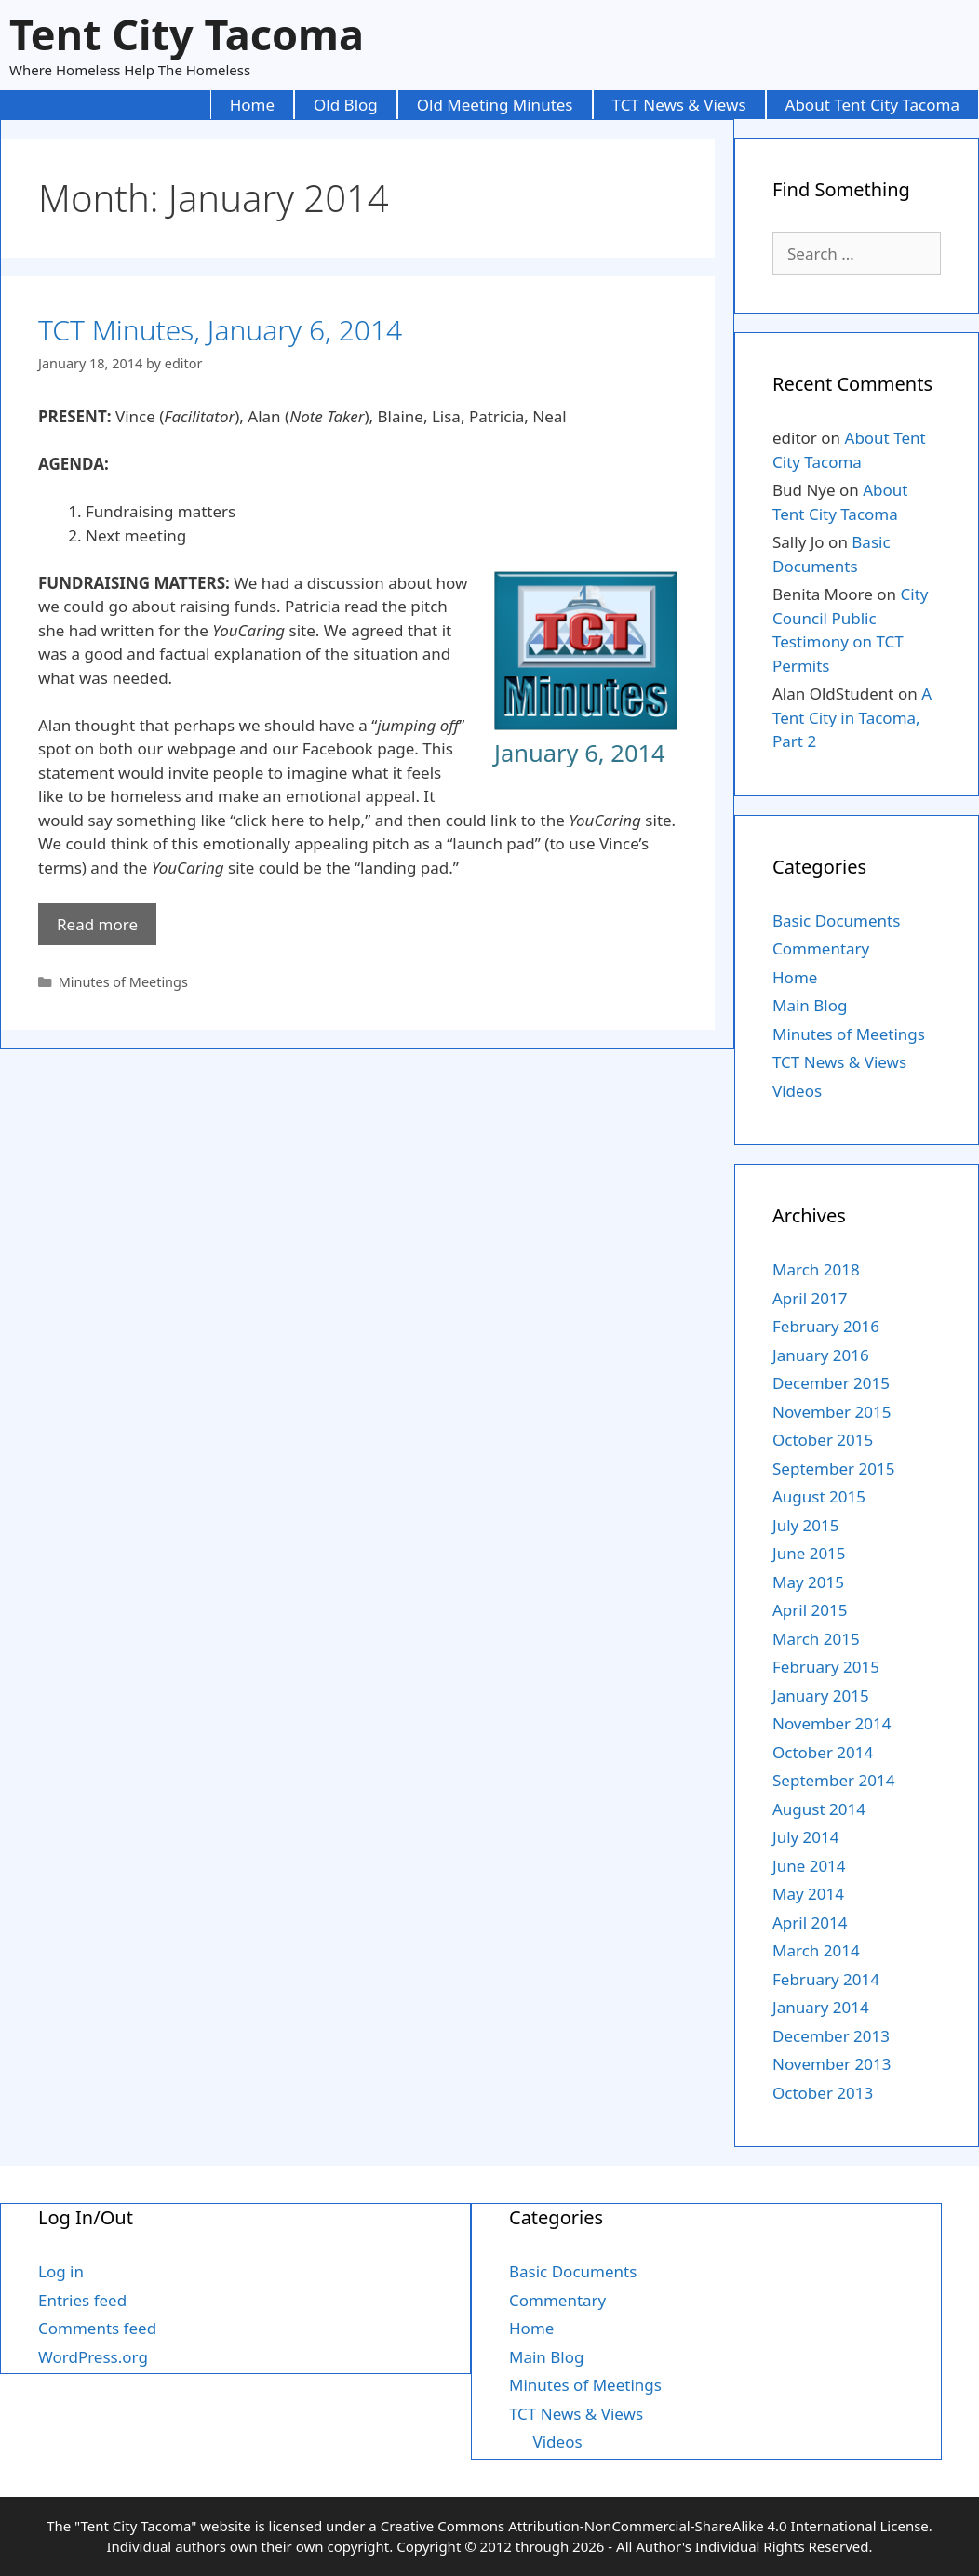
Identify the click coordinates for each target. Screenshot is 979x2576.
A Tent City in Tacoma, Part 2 (852, 717)
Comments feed (97, 2328)
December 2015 (831, 1383)
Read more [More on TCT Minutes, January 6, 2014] (97, 924)
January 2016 (820, 1355)
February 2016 (825, 1326)
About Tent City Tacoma (872, 104)
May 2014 (808, 1893)
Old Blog (346, 104)
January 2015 (820, 1695)
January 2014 (820, 2007)
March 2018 (816, 1269)
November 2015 (831, 1411)
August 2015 (818, 1496)
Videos (797, 1090)
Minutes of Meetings (123, 982)
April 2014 (809, 1922)
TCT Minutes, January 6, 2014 (220, 330)
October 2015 (822, 1439)
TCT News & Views (679, 104)
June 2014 (809, 1865)
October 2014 (822, 1752)
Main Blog (809, 1005)
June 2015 (809, 1553)
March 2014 (816, 1950)
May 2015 (808, 1582)
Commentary (820, 948)
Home (252, 104)
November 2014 (831, 1723)
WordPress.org (93, 2357)
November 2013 (831, 2064)
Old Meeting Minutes (495, 104)
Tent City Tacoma (186, 34)
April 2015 (809, 1610)
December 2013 (831, 2036)
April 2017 (809, 1298)
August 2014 (818, 1809)
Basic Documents (836, 920)
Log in (61, 2271)
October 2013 (822, 2092)
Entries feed (82, 2300)
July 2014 (805, 1837)
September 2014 (833, 1780)
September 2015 (833, 1468)
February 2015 (825, 1666)
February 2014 (825, 1979)
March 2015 (816, 1638)
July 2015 (805, 1525)
